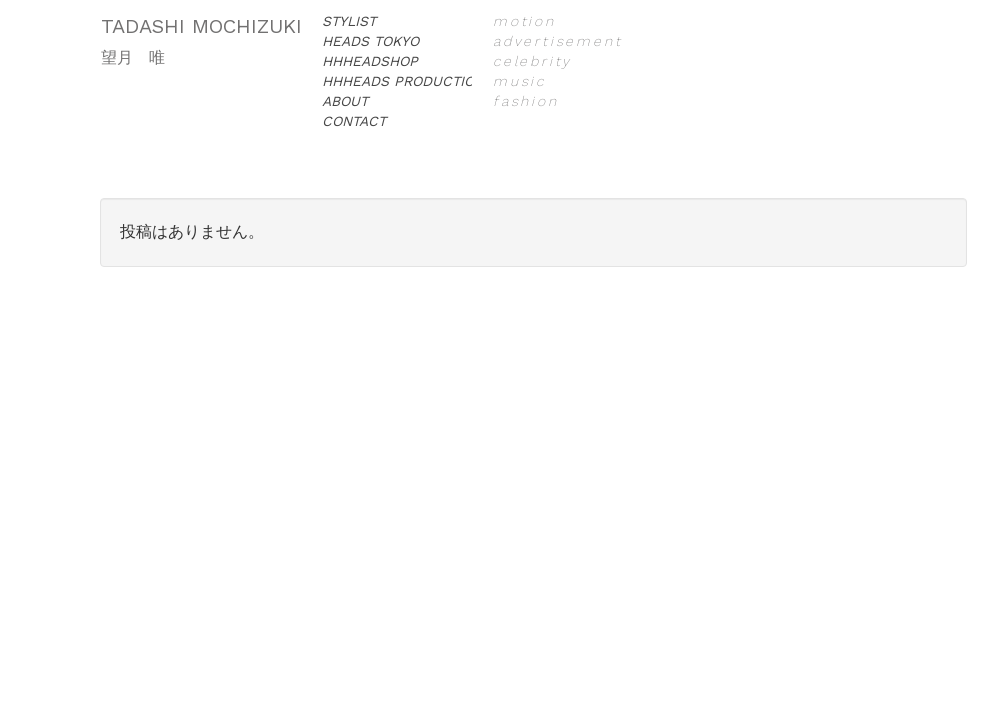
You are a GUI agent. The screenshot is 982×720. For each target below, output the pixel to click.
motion (524, 21)
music (519, 81)
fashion (526, 101)
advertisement (557, 41)
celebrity (532, 61)
